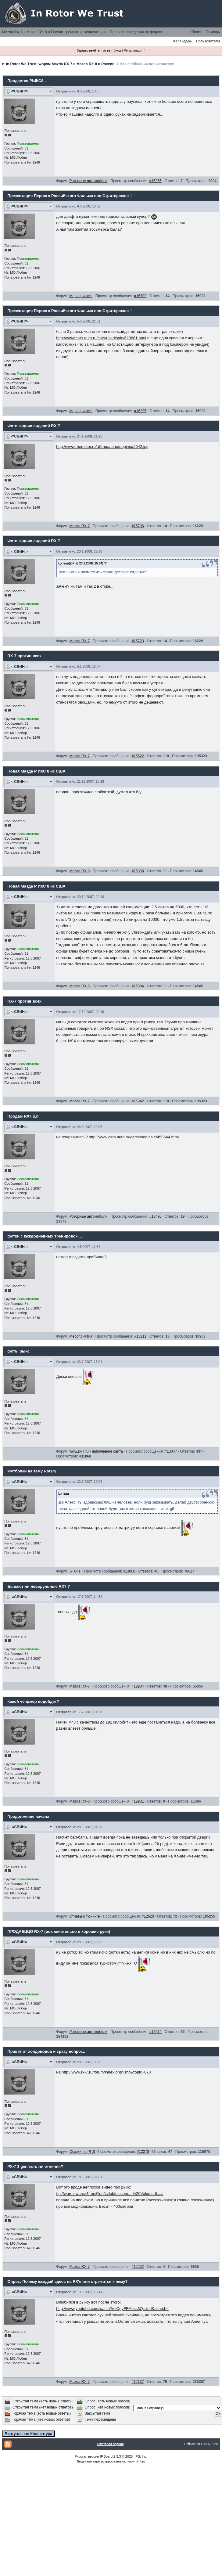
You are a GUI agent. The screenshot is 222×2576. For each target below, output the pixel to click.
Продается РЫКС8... (27, 80)
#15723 (138, 641)
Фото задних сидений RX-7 (33, 425)
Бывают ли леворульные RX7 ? (38, 1586)
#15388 (138, 871)
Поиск (196, 32)
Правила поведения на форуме (136, 32)
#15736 (138, 526)
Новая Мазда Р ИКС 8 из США (36, 771)
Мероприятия (80, 296)
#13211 (140, 1336)
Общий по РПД (82, 2151)
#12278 (143, 2151)
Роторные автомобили (88, 181)
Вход (117, 50)
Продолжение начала (28, 1816)
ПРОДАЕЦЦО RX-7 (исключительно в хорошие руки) (58, 1931)
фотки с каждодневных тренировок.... (44, 1236)
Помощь (213, 32)
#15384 (138, 986)
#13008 (129, 1571)
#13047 (171, 1451)
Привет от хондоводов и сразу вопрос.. (46, 2051)
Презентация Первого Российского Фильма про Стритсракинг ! (69, 195)
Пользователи (208, 41)
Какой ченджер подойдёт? (33, 1701)
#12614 (155, 2032)
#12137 (138, 2382)
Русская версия (87, 2456)
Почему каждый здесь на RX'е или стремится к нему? (74, 2281)
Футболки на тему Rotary (31, 1471)
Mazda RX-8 (79, 871)
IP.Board (106, 2456)
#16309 (140, 296)
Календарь (182, 41)
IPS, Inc (140, 2456)
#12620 (148, 1916)
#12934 (138, 1686)
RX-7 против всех (24, 656)
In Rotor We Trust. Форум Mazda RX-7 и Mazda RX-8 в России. (61, 64)
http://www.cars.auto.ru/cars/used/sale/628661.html (101, 338)
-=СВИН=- (19, 91)
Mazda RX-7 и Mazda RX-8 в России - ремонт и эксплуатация (54, 32)
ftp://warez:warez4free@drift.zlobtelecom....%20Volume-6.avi (109, 2193)
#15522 (138, 756)
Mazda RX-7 (79, 526)
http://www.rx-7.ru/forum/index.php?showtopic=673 (106, 2072)
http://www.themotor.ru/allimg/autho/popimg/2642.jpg (102, 446)
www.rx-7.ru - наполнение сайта (96, 1451)
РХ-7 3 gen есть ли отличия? (35, 2166)
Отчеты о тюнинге (84, 1916)
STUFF (75, 1571)
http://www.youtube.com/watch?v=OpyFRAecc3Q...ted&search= (112, 2308)
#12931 (138, 1801)
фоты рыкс (18, 1351)
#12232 (138, 2266)
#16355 (155, 181)
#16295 (140, 411)
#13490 (155, 1216)
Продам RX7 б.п (22, 1116)
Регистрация (133, 50)
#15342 (138, 1101)
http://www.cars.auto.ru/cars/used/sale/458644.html (134, 1137)
